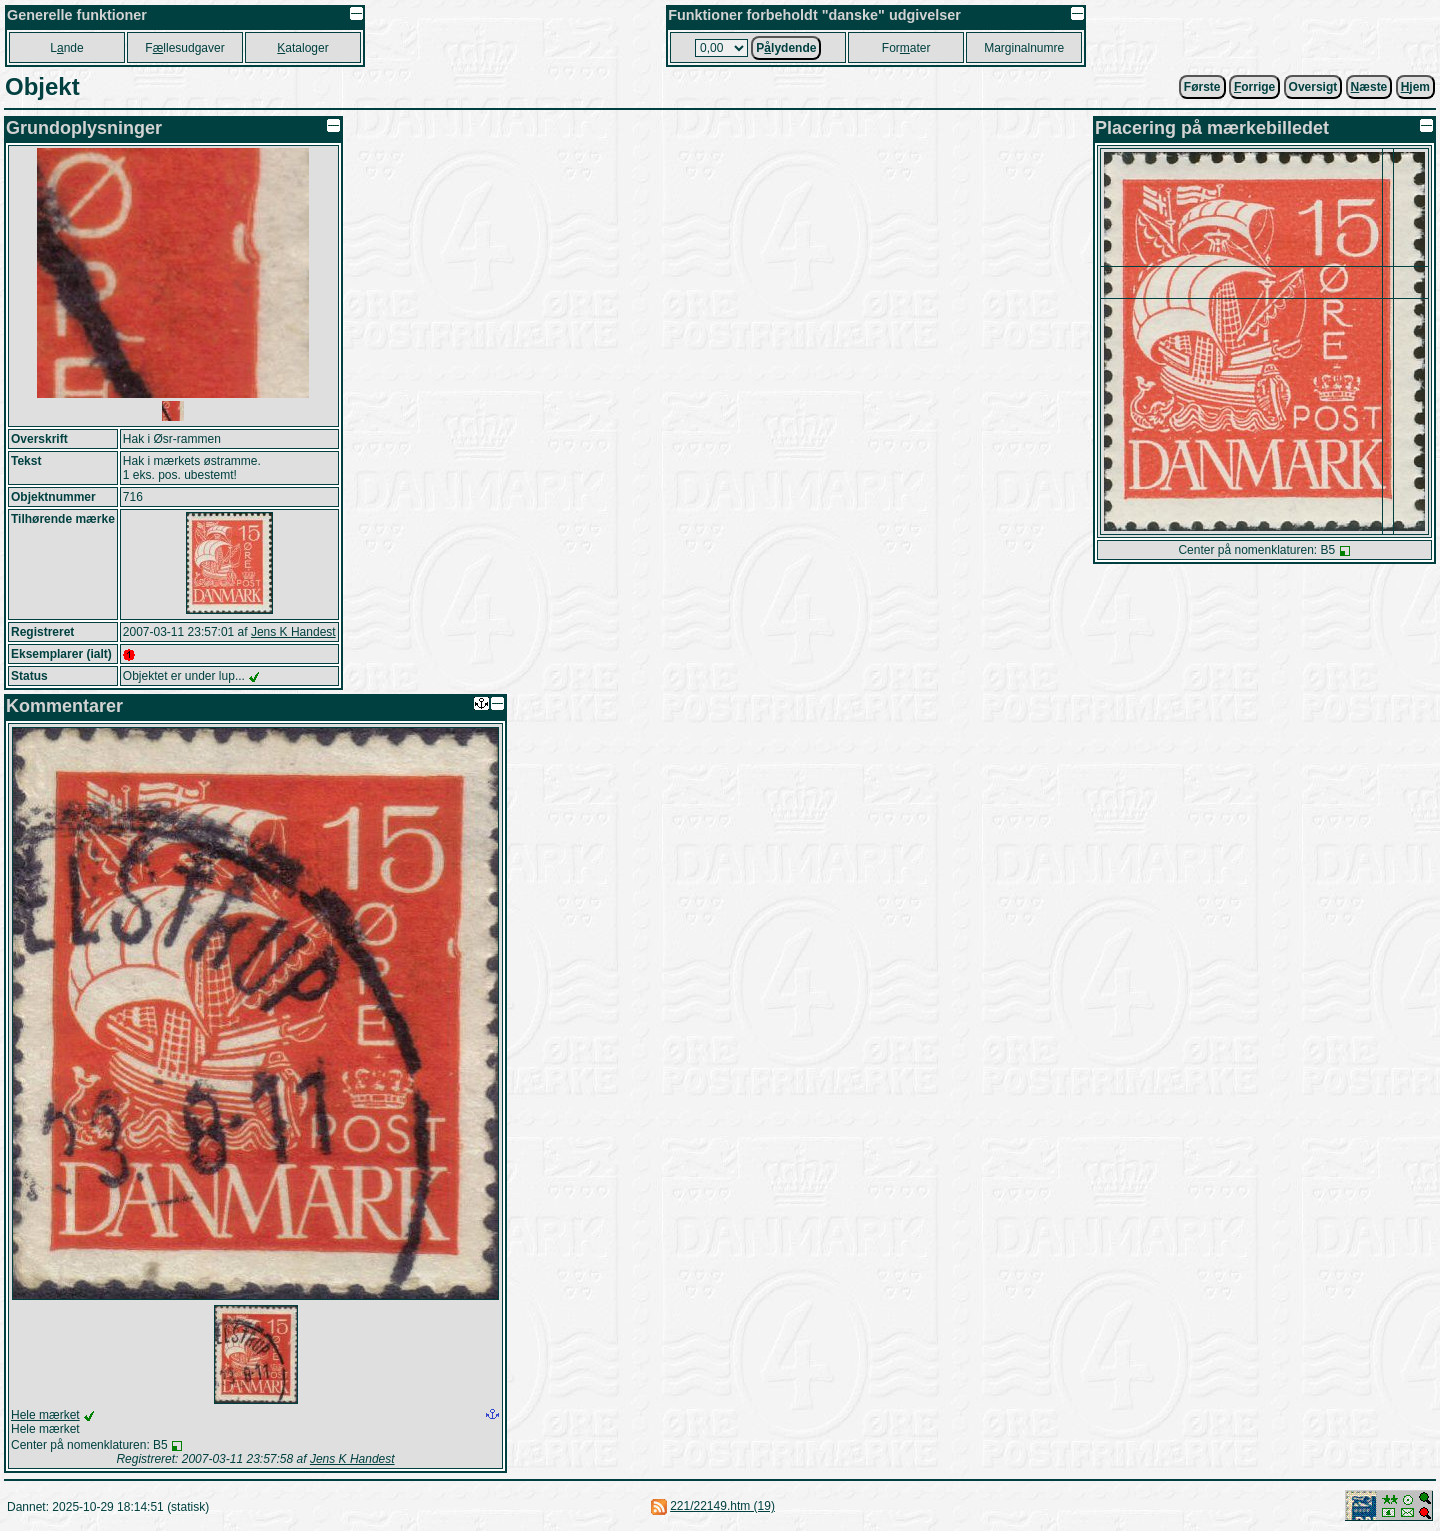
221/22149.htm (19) (722, 1506)
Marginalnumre (1024, 48)
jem (1415, 87)
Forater (906, 48)
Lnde (66, 48)
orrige (1254, 87)
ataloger (302, 48)
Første (1202, 87)
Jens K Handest (293, 632)
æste (1369, 87)
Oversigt (1313, 87)
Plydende (786, 48)
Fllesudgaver (184, 48)
